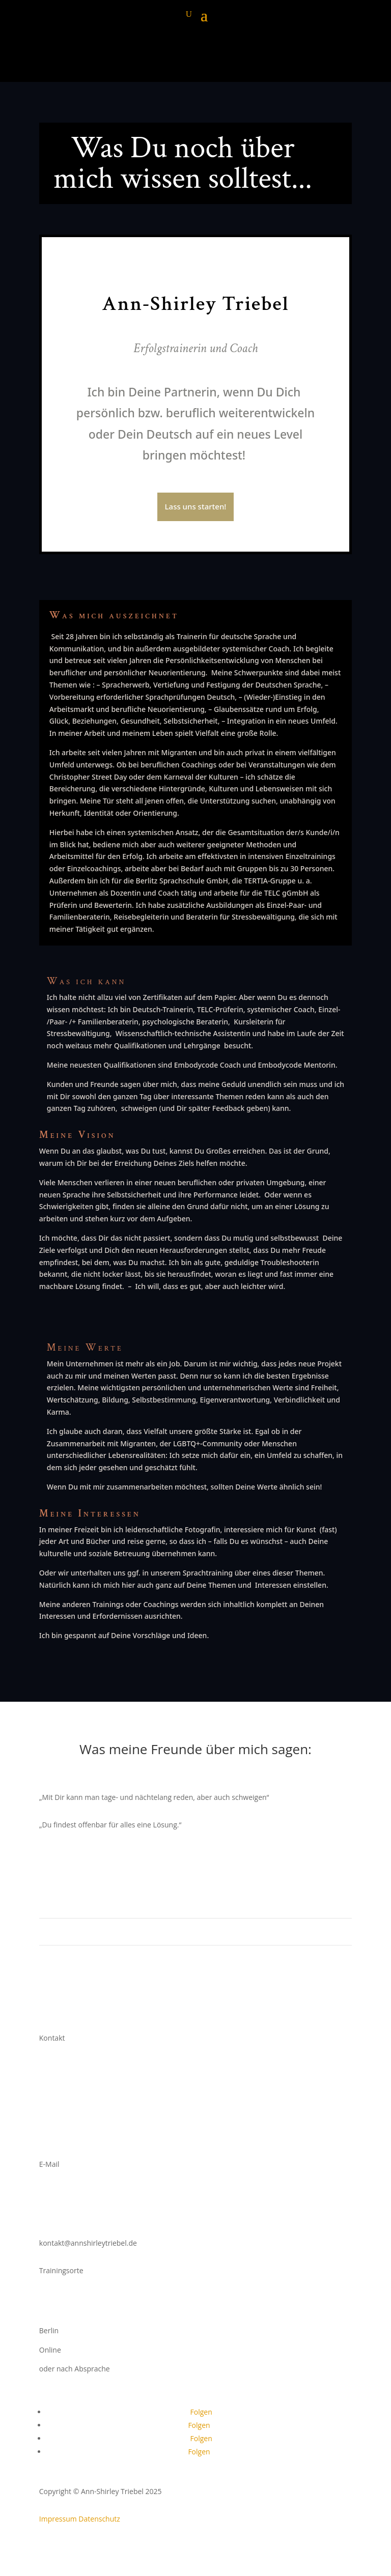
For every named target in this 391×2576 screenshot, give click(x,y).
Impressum (58, 2519)
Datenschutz (99, 2519)
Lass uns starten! (196, 506)
